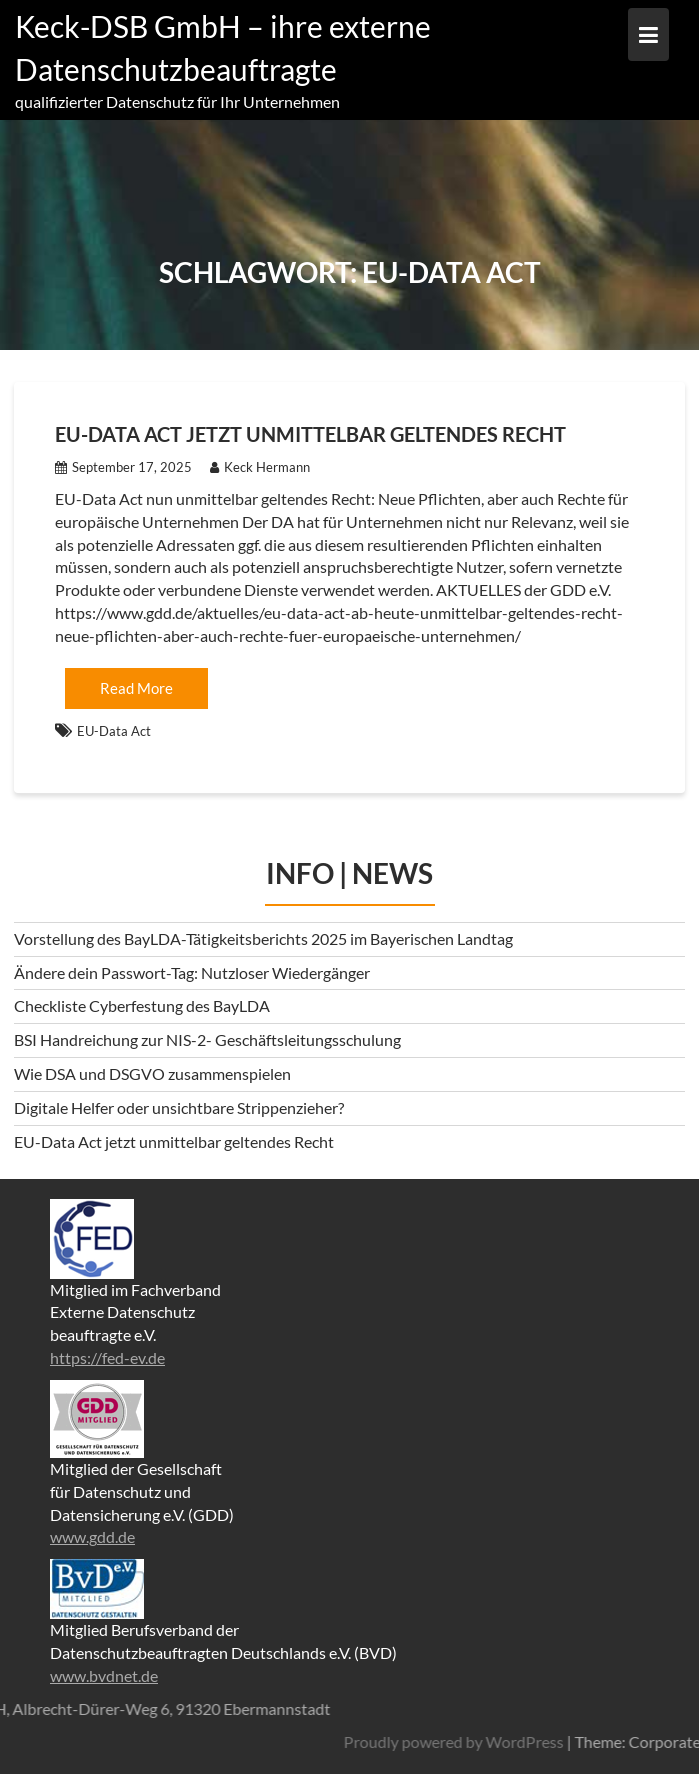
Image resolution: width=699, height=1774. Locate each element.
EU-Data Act (114, 731)
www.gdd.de (92, 1536)
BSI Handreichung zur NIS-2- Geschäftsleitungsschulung (207, 1039)
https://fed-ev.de (107, 1357)
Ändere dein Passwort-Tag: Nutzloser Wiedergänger (192, 972)
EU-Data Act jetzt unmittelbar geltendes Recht (310, 434)
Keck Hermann (260, 467)
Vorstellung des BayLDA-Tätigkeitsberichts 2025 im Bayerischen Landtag (263, 938)
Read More (136, 688)
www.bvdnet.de (104, 1675)
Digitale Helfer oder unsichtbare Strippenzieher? (179, 1107)
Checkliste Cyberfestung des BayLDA (142, 1005)
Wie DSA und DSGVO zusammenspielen (152, 1073)
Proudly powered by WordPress (532, 1741)
